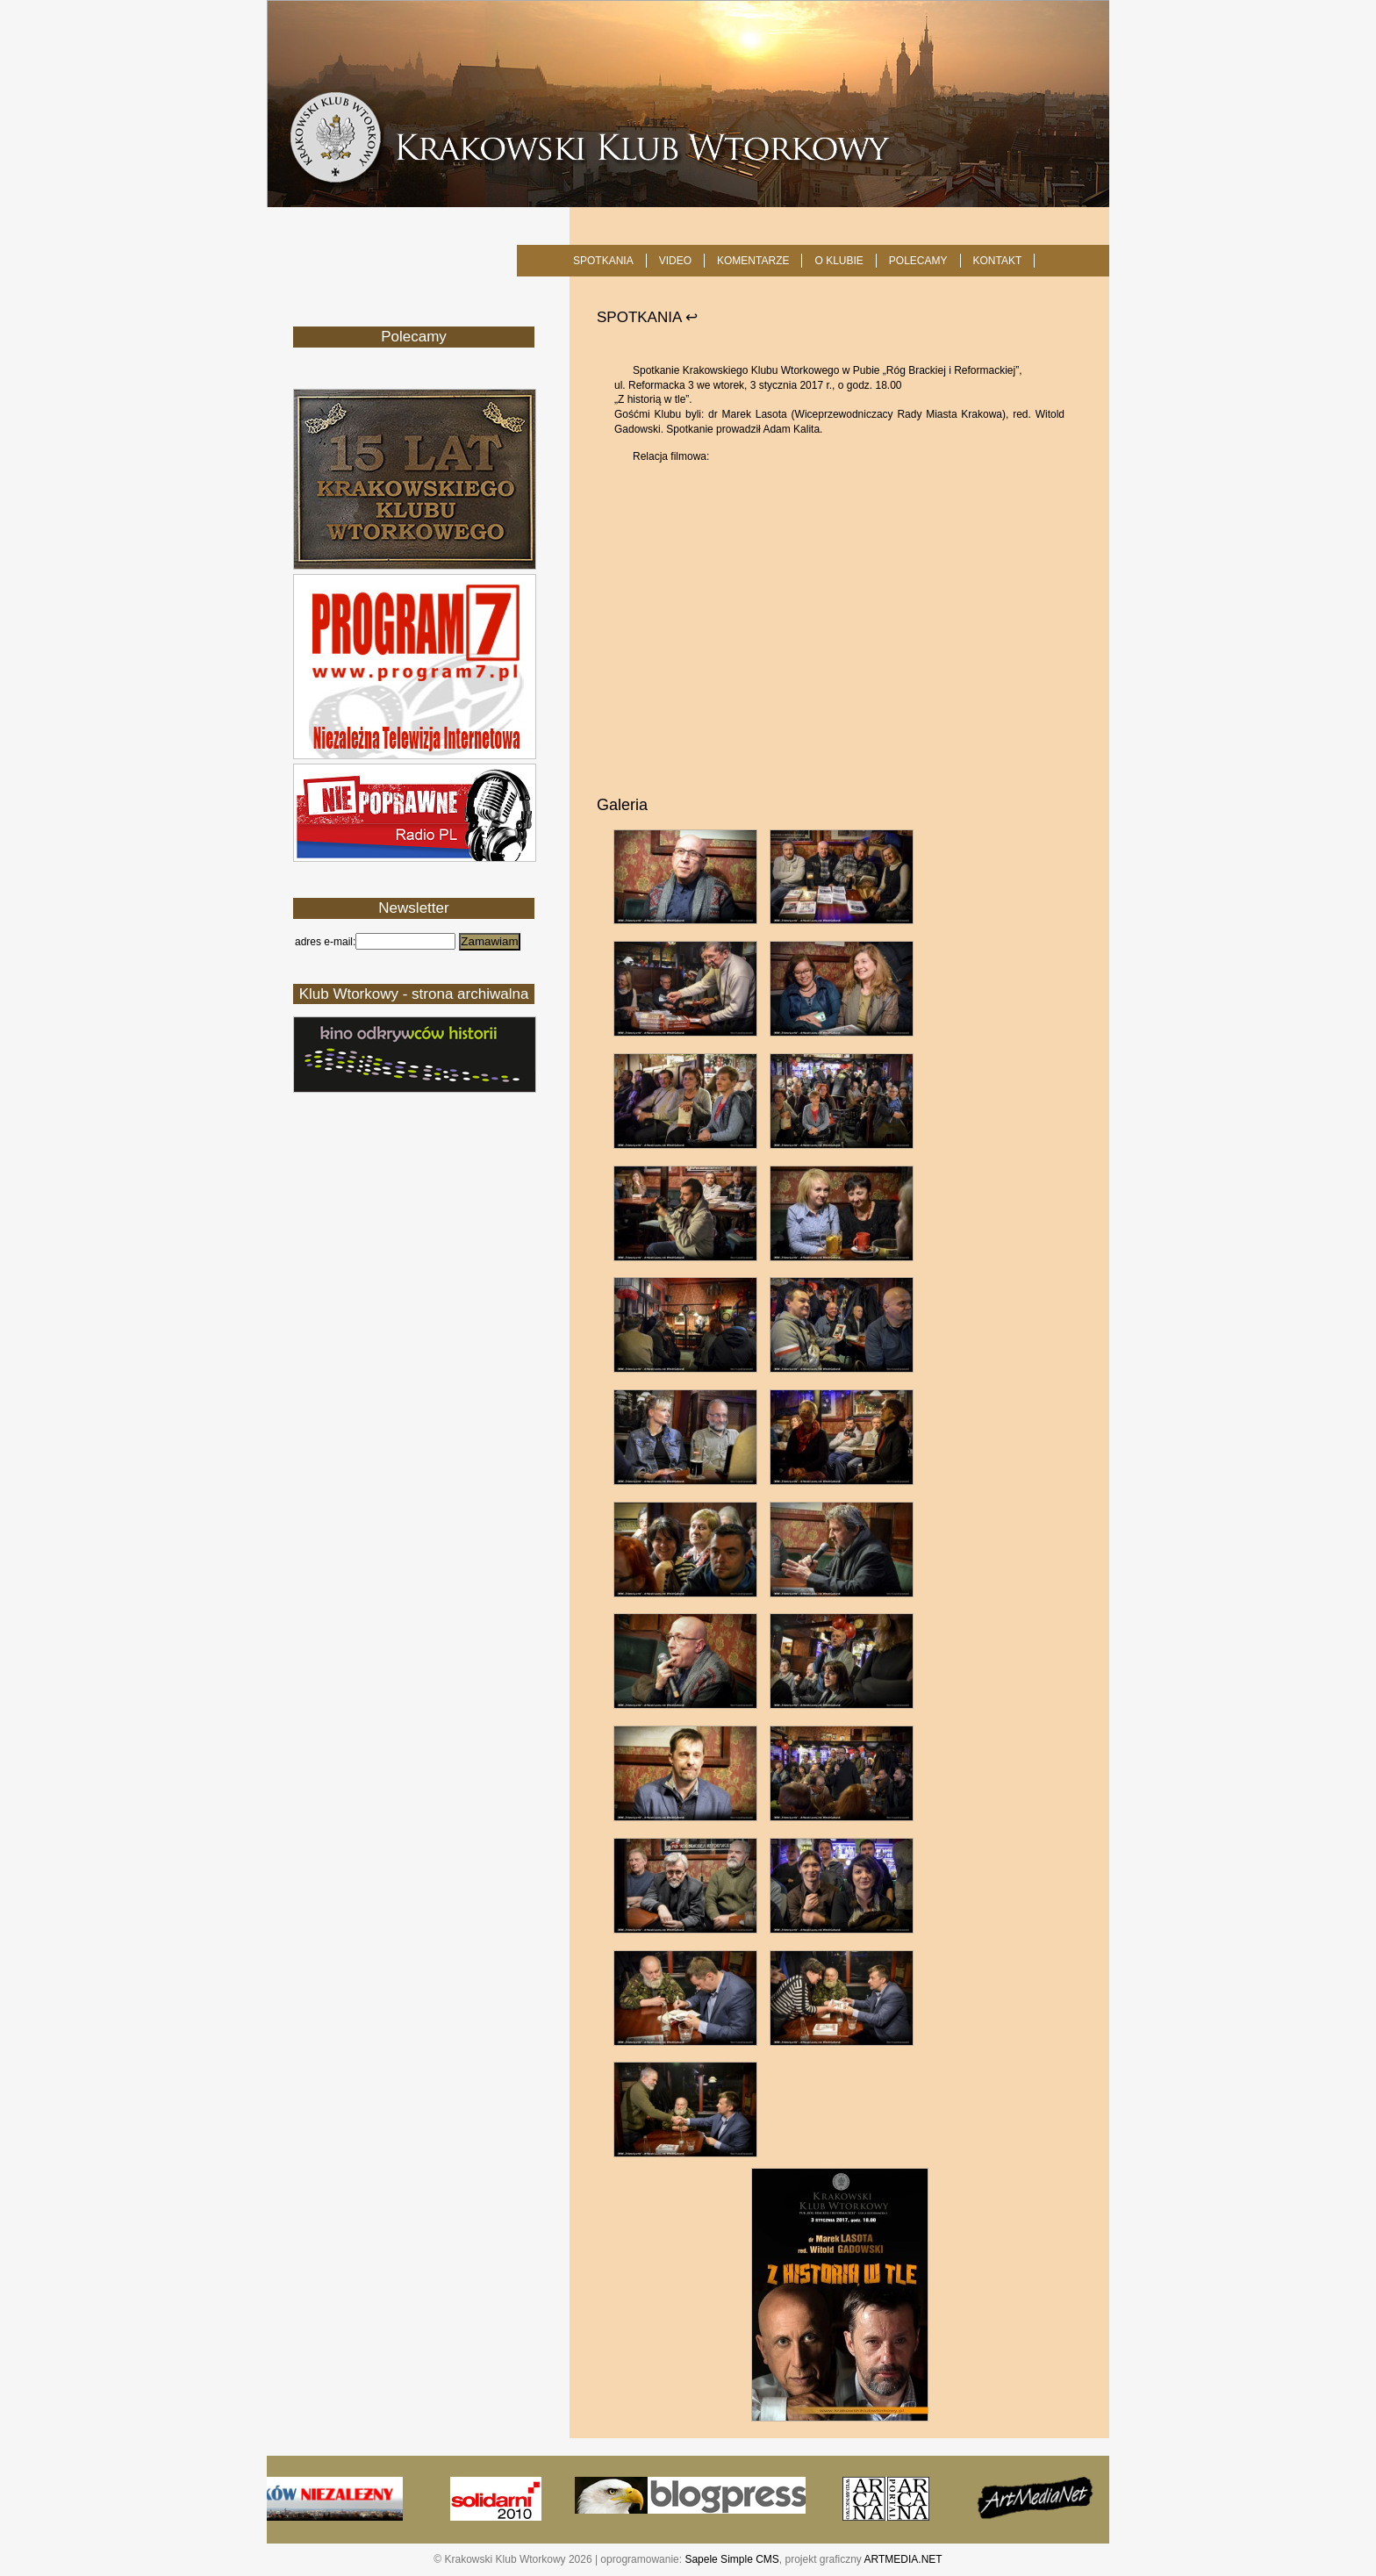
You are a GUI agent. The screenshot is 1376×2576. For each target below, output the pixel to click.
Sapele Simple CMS (731, 2559)
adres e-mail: (325, 942)
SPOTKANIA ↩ (647, 317)
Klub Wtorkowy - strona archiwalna (414, 994)
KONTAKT (997, 261)
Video (675, 261)
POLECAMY (918, 261)
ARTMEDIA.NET (903, 2559)
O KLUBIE (838, 261)
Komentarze (753, 261)
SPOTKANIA (603, 261)
